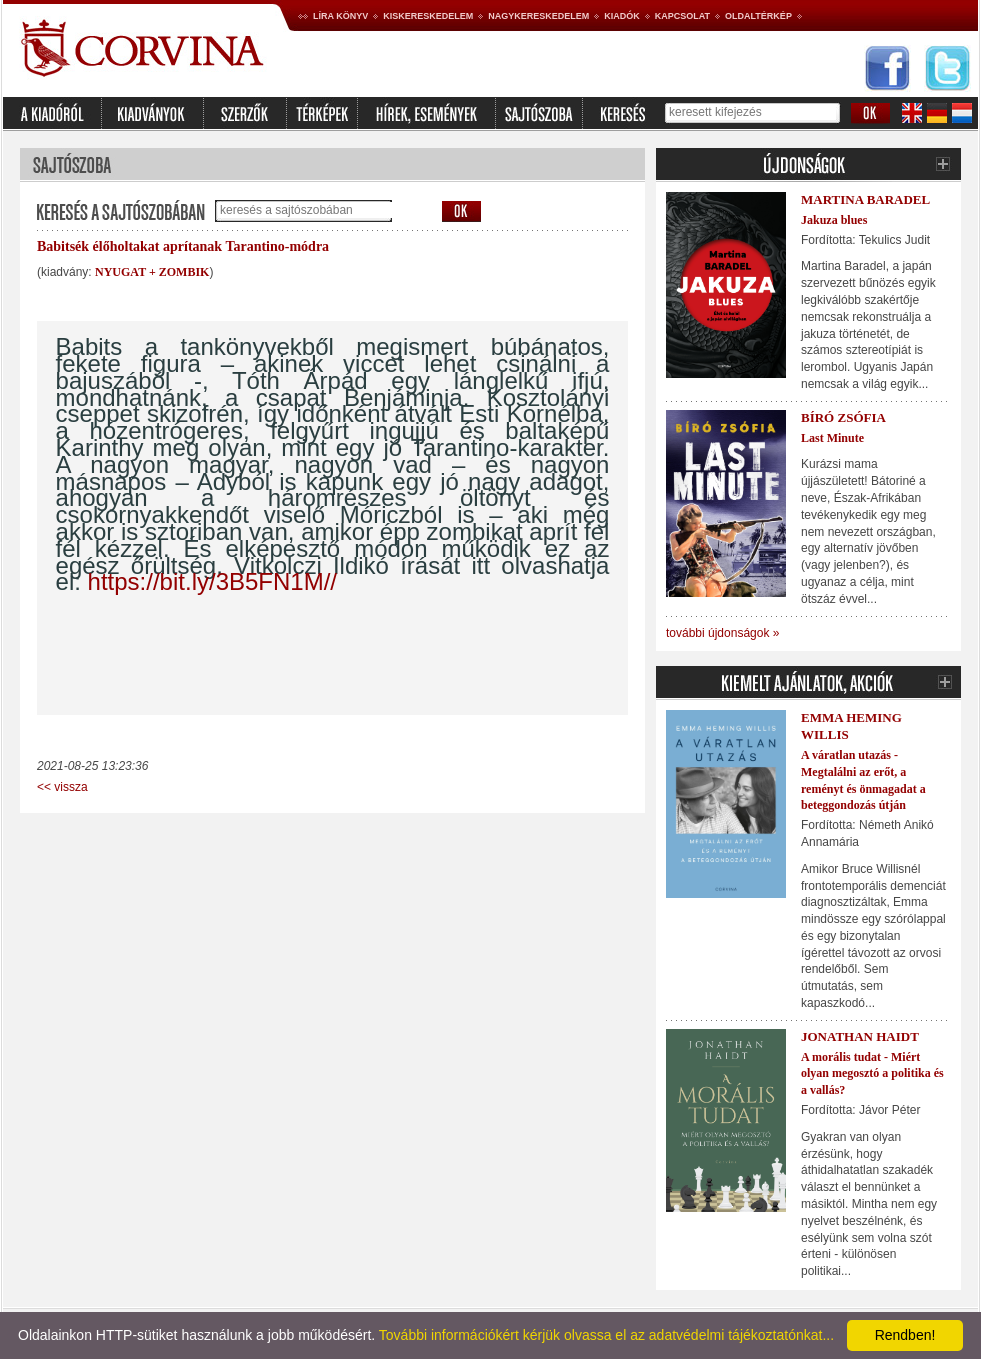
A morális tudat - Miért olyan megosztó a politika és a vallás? (872, 1074)
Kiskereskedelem (428, 16)
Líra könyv (340, 16)
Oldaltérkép (758, 16)
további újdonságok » (722, 633)
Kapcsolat (682, 16)
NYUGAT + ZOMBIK (152, 272)
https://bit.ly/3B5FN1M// (212, 581)
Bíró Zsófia (843, 417)
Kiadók (622, 16)
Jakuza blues (834, 220)
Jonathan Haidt (860, 1036)
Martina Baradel (865, 199)
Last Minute (832, 438)
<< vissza (62, 787)
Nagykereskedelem (538, 16)
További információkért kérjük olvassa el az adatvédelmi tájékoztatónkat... (606, 1335)
